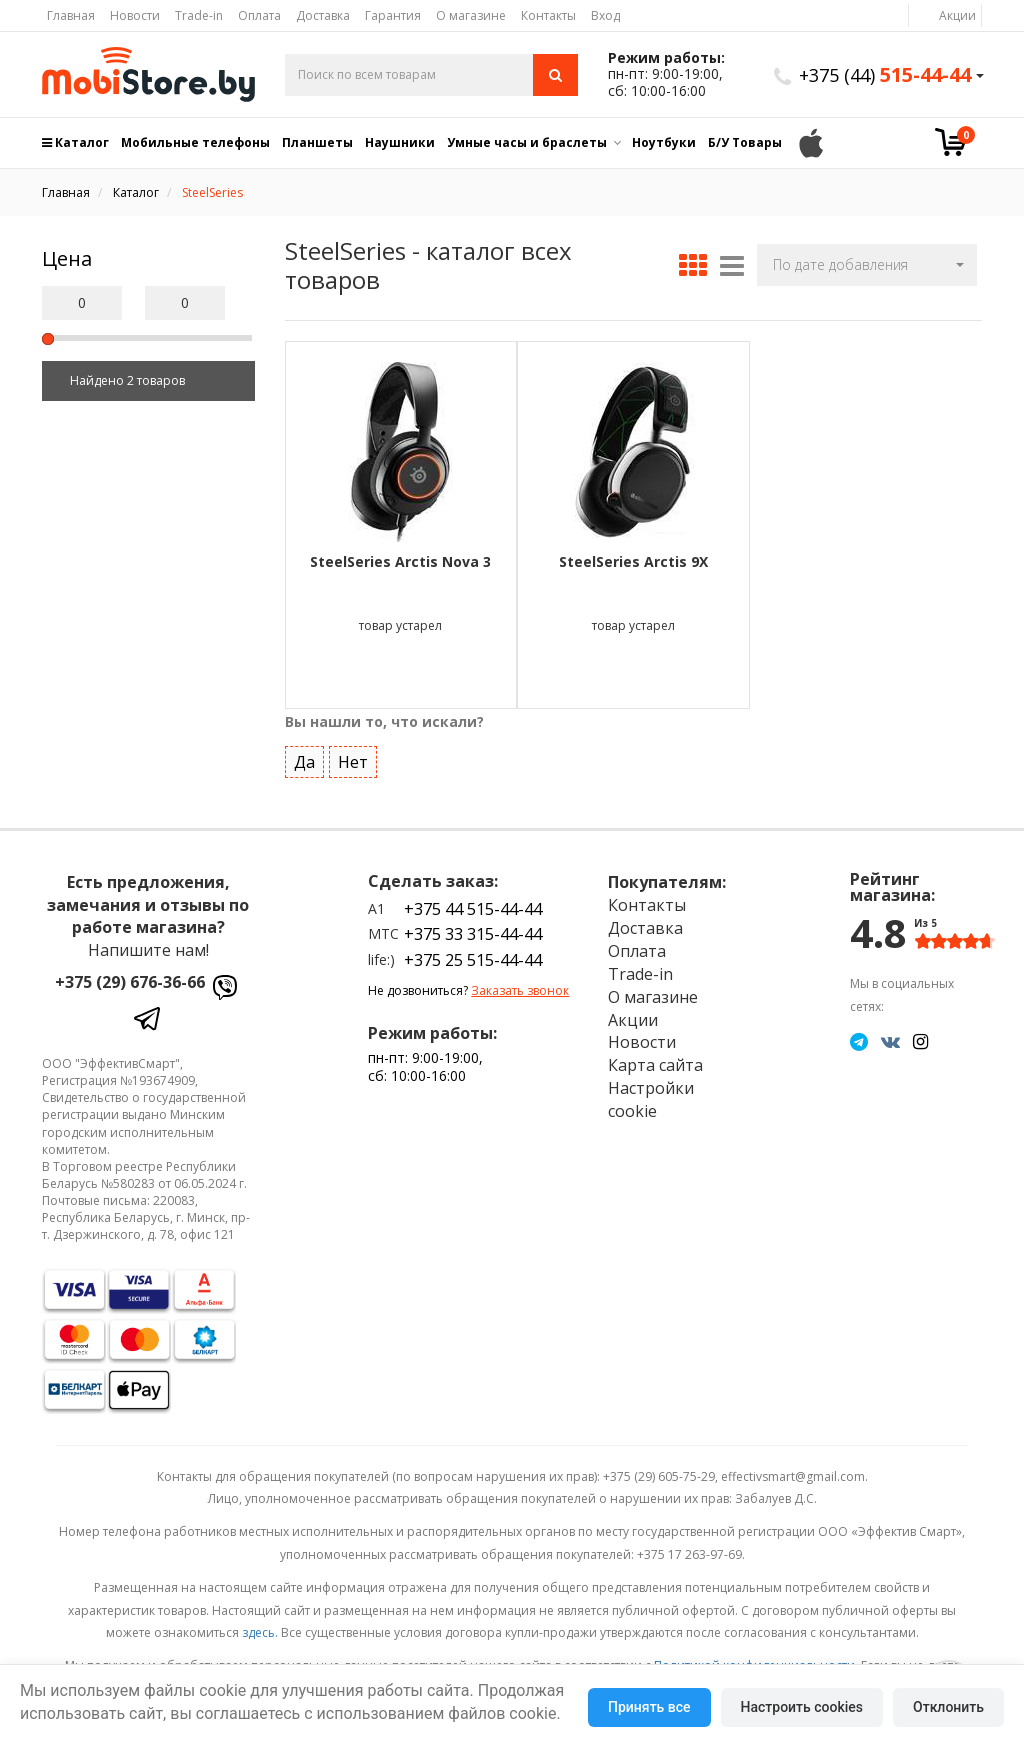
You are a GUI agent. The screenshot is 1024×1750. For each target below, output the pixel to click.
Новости (135, 15)
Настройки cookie (651, 1098)
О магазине (471, 15)
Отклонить (948, 1707)
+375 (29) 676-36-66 (130, 981)
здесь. (260, 1631)
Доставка (323, 15)
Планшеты (317, 142)
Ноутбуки (664, 142)
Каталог (75, 142)
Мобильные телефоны (195, 142)
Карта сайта (655, 1064)
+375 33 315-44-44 (473, 933)
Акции (957, 15)
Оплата (259, 15)
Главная (71, 15)
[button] (867, 265)
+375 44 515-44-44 (473, 908)
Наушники (400, 142)
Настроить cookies (802, 1707)
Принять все (649, 1707)
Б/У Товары (745, 142)
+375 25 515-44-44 (473, 959)
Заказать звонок (520, 989)
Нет (353, 761)
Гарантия (393, 15)
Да (304, 761)
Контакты (548, 15)
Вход (605, 15)
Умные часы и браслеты (527, 142)
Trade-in (199, 15)
